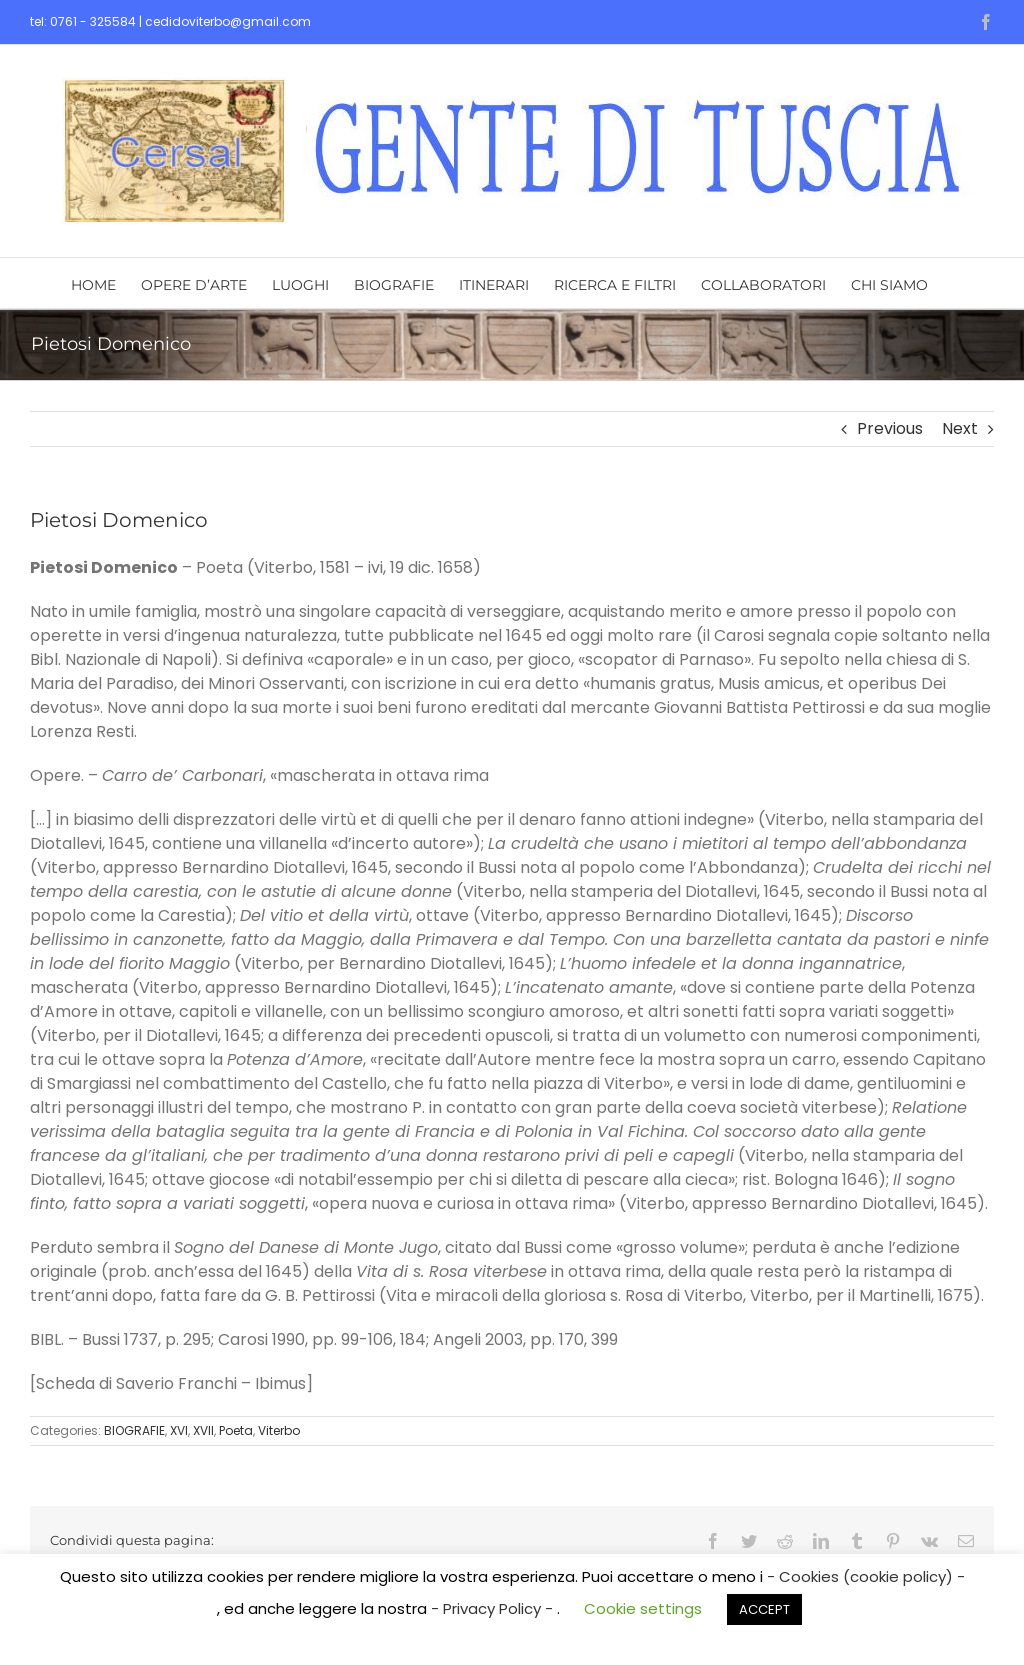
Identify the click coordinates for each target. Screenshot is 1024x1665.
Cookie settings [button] (643, 1608)
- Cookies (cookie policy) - (866, 1576)
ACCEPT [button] (764, 1609)
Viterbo (279, 1430)
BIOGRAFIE (134, 1430)
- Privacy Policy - (494, 1608)
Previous (890, 428)
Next (960, 428)
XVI (179, 1430)
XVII (203, 1430)
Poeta (236, 1430)
